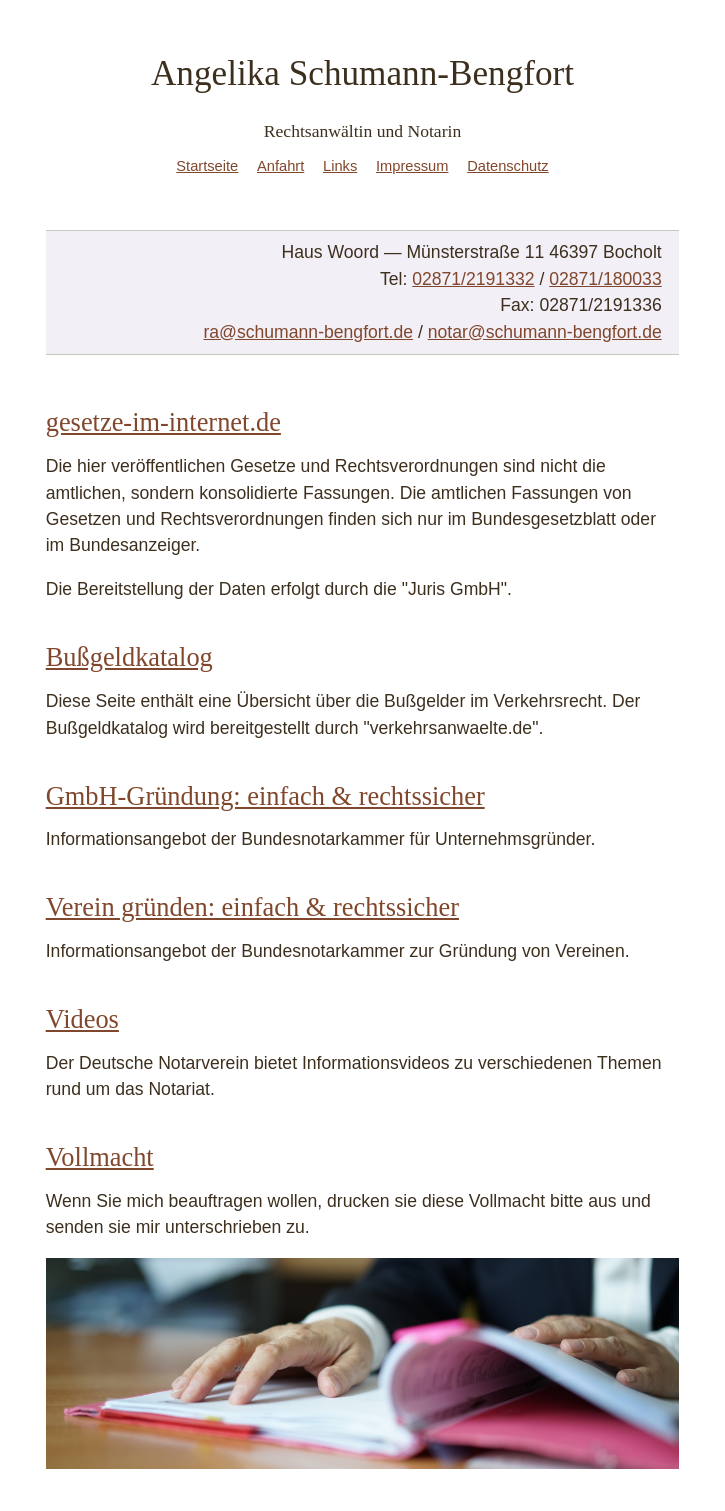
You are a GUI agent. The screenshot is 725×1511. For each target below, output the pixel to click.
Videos (82, 1019)
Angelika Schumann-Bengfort (362, 73)
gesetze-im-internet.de (163, 422)
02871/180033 (605, 279)
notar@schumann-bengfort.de (545, 332)
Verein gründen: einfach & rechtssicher (252, 907)
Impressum (412, 166)
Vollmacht (100, 1157)
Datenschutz (507, 166)
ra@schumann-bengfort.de (308, 332)
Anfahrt (280, 166)
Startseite (207, 166)
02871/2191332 (473, 279)
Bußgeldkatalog (129, 657)
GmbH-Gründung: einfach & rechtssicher (265, 796)
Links (340, 166)
